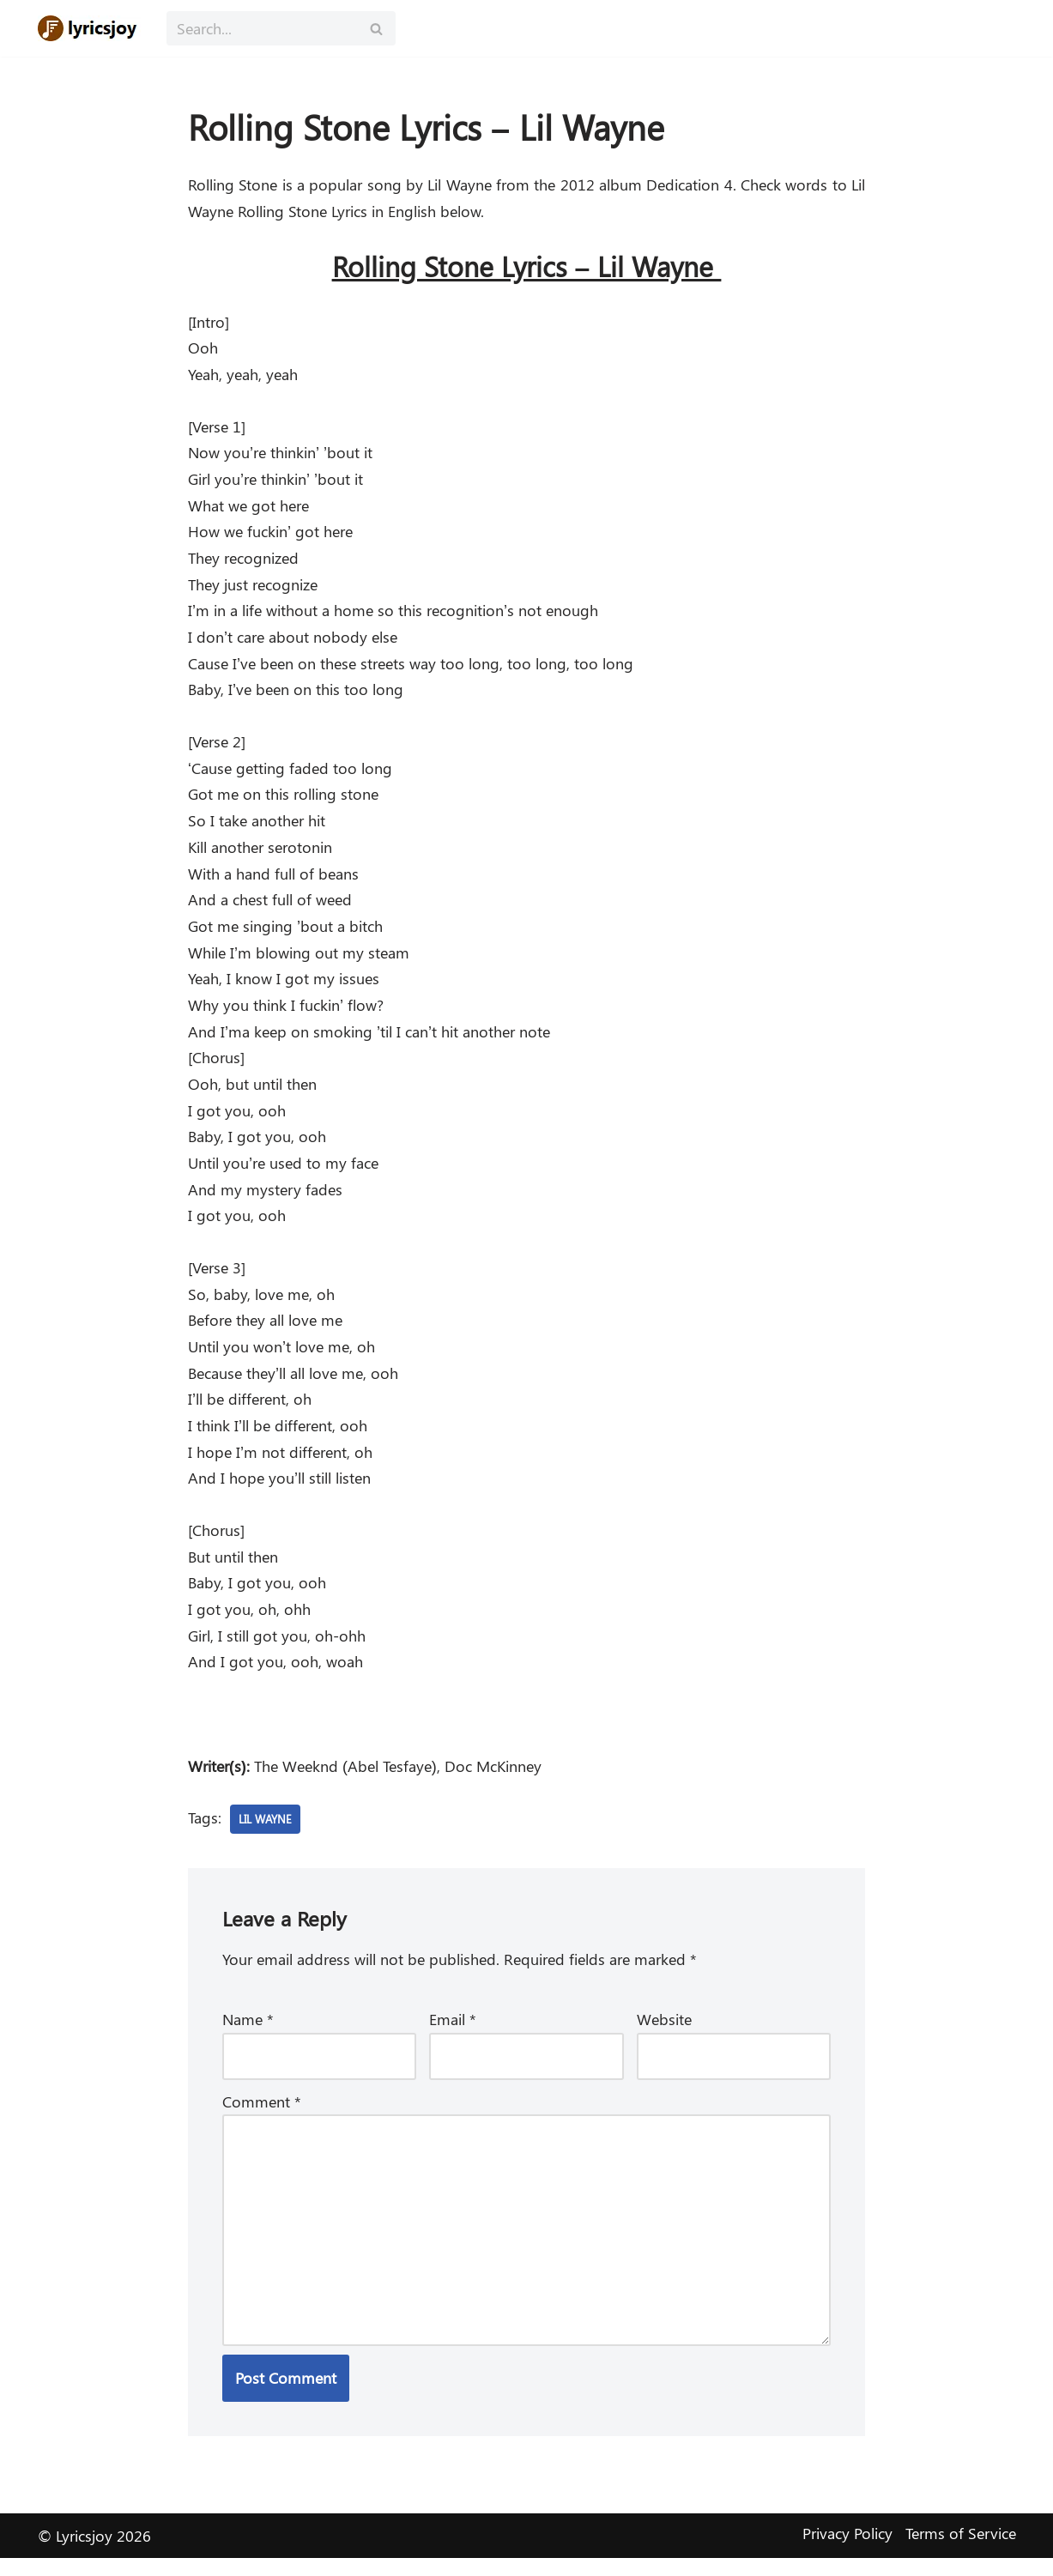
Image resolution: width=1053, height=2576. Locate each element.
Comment (261, 2117)
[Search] (261, 28)
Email (452, 2034)
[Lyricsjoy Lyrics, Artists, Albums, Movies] (89, 28)
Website (664, 2034)
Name (248, 2034)
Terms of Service (960, 2551)
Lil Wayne (268, 1833)
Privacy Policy (847, 2551)
